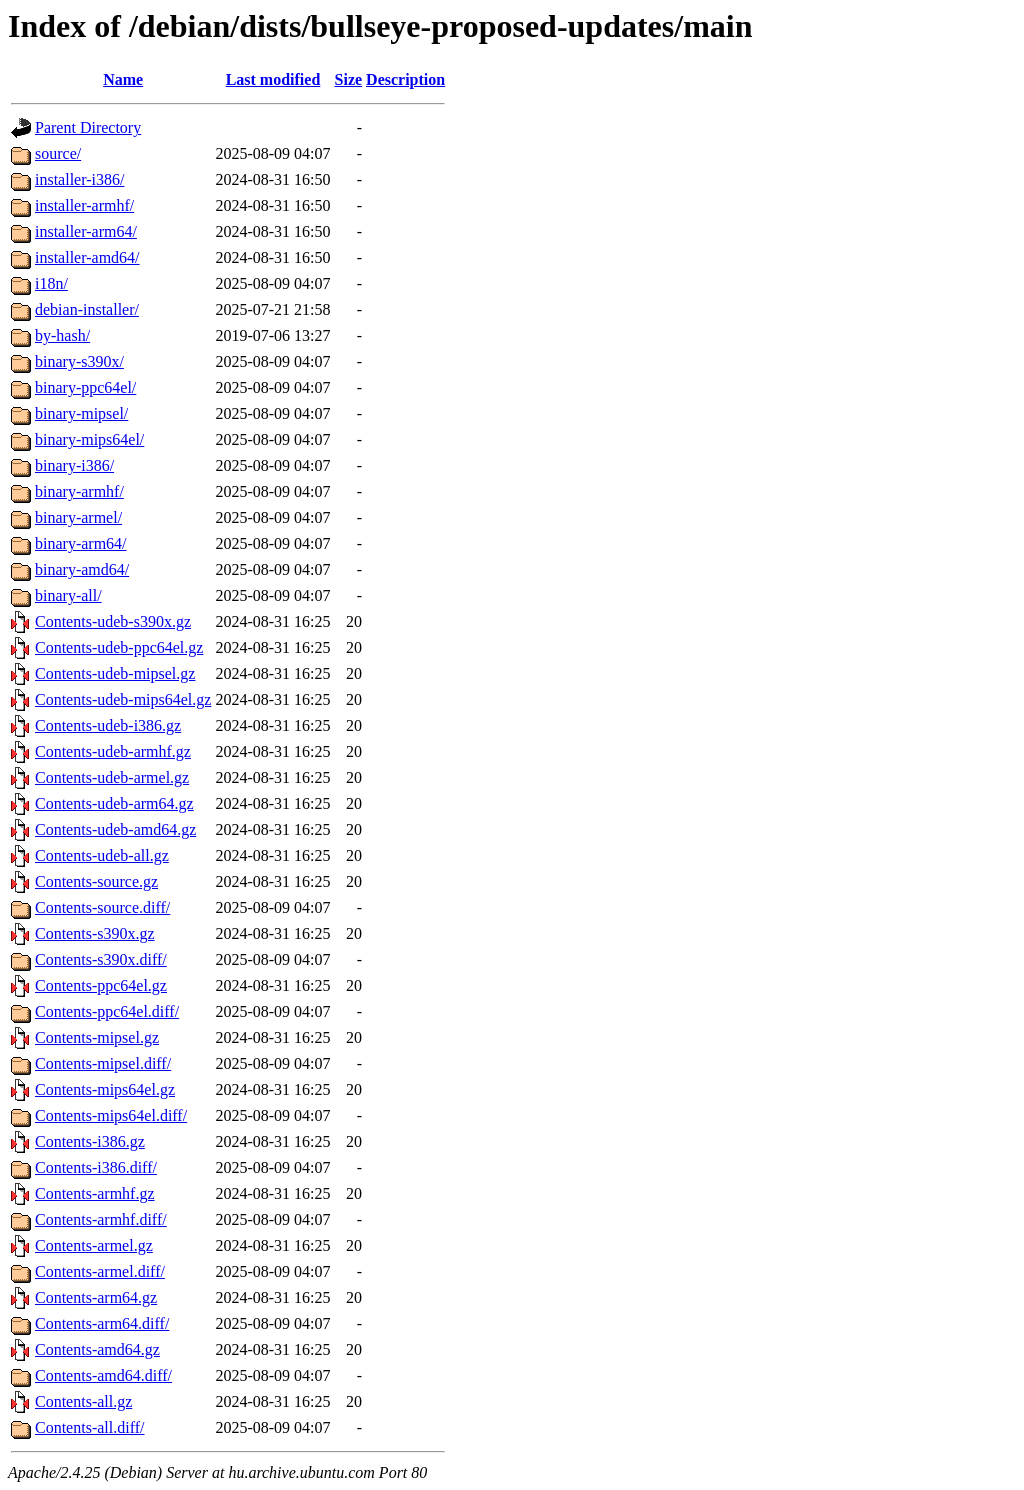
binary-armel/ (78, 517)
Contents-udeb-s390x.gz (113, 621)
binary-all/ (68, 595)
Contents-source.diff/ (102, 907)
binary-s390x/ (79, 361)
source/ (58, 153)
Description (405, 79)
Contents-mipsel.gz (97, 1037)
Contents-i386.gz (90, 1141)
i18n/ (51, 283)
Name (123, 79)
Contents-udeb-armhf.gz (113, 751)
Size (349, 79)
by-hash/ (62, 335)
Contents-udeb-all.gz (102, 855)
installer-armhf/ (84, 205)
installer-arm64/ (86, 231)
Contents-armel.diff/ (100, 1271)
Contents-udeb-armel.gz (112, 777)
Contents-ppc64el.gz (101, 985)
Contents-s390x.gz (95, 933)
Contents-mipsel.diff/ (103, 1063)
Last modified (273, 79)
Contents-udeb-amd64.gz (115, 829)
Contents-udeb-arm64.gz (114, 803)
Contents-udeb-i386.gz (108, 725)
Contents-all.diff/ (89, 1427)
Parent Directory (88, 127)
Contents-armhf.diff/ (101, 1219)
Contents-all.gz (83, 1401)
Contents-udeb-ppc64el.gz (119, 647)
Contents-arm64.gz (96, 1297)
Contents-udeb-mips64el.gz (123, 699)
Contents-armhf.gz (95, 1193)
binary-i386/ (74, 465)
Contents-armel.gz (94, 1245)
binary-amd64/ (82, 569)
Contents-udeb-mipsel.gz (115, 673)
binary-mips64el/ (89, 439)
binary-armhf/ (79, 491)
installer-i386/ (79, 179)
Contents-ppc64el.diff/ (107, 1011)
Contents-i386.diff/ (96, 1167)
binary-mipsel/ (81, 413)
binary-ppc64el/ (85, 387)
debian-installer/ (87, 309)
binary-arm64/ (81, 543)
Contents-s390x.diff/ (101, 959)
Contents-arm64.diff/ (102, 1323)
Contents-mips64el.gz (105, 1089)
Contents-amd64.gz (97, 1349)
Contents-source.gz (96, 881)
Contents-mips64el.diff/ (111, 1115)
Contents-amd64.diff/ (103, 1375)
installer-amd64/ (87, 257)
